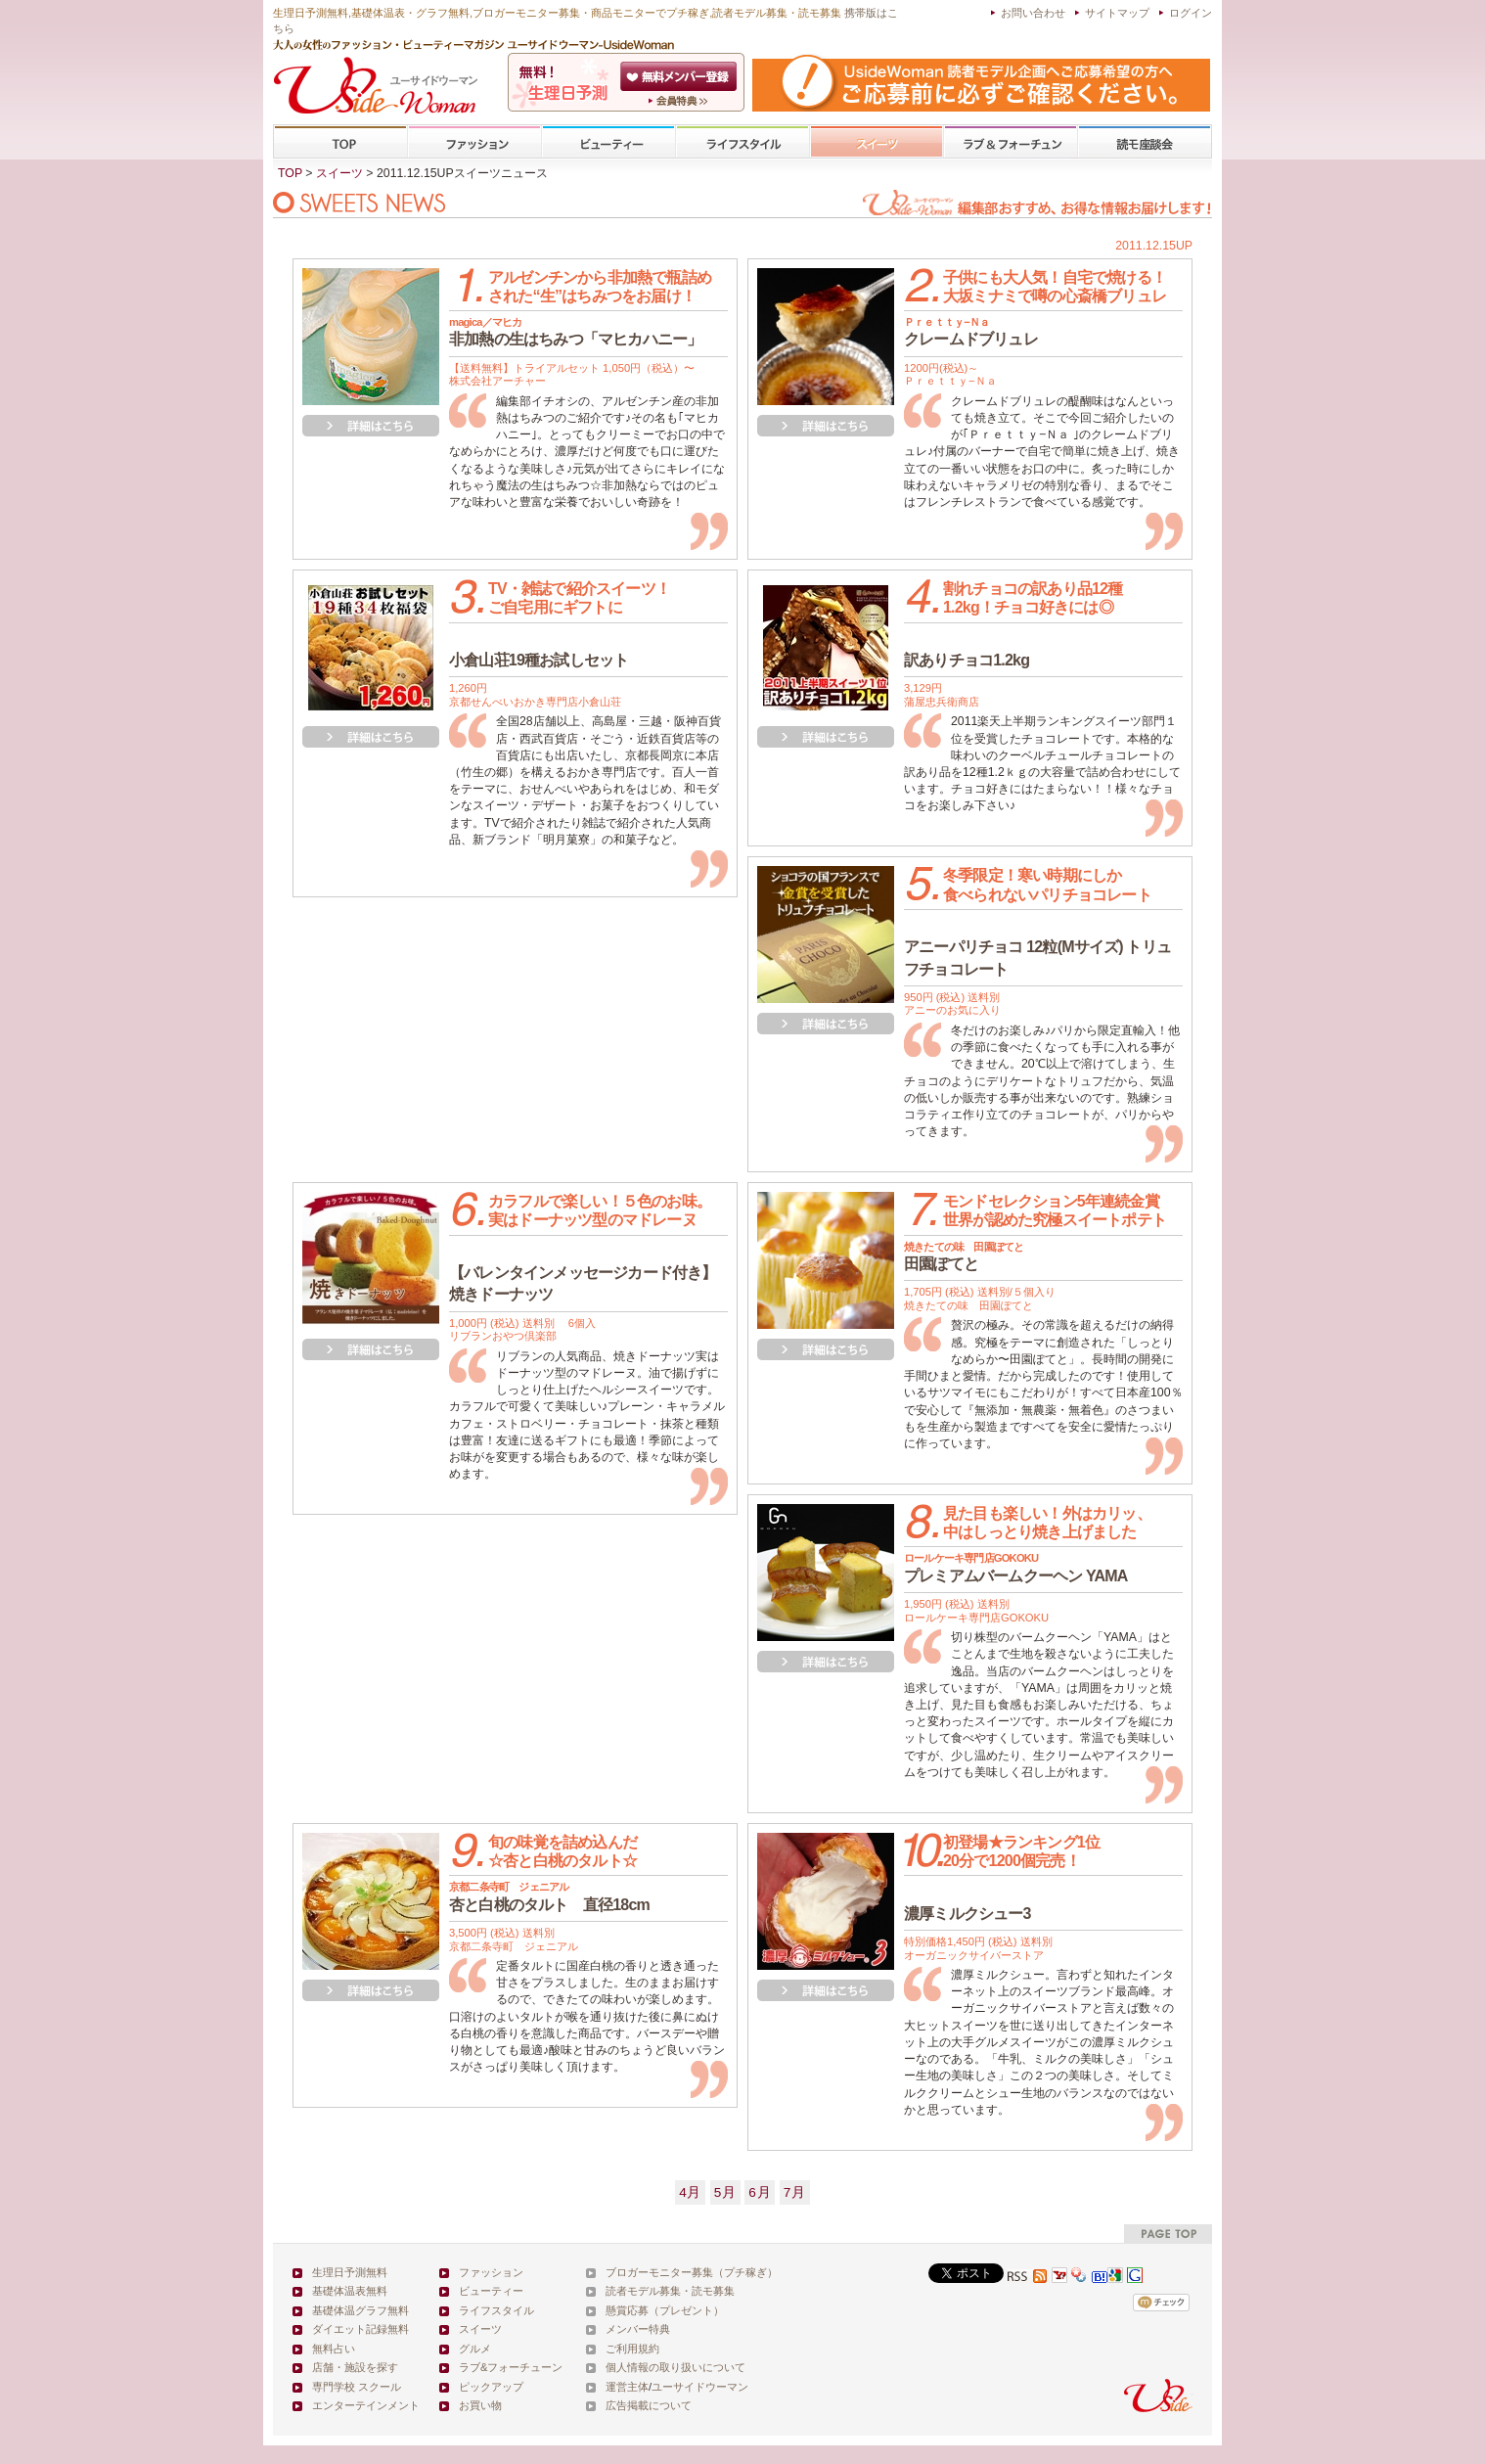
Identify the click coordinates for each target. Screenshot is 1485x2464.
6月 (759, 2192)
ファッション (474, 142)
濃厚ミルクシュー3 (967, 1913)
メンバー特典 (638, 2329)
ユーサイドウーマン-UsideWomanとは (680, 101)
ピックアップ (491, 2387)
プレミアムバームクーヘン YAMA (1016, 1567)
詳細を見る (370, 425)
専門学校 (1144, 142)
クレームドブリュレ (971, 331)
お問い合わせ (1033, 13)
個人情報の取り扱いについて (675, 2367)
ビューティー (608, 142)
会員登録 (680, 76)
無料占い (333, 2348)
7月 (795, 2192)
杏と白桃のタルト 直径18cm (549, 1896)
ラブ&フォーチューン (1010, 142)
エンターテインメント (366, 2405)
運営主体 (627, 2387)
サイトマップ (1117, 13)
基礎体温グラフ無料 (360, 2310)
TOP (341, 142)
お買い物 (480, 2405)
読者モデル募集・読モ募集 (670, 2291)
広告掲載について (649, 2405)
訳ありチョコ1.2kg (966, 660)
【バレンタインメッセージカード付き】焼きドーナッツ (583, 1283)
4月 (690, 2192)
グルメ (475, 2348)
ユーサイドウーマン (700, 2387)
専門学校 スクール (356, 2387)
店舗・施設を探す (355, 2367)
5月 (725, 2192)
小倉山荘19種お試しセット (538, 660)
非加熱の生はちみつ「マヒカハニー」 (575, 331)
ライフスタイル (742, 142)
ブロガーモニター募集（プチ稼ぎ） (692, 2272)
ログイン (1190, 13)
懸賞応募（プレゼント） (665, 2310)
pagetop (1168, 2233)
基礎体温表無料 (349, 2291)
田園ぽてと (963, 1256)
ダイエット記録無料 (360, 2329)
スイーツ (876, 142)
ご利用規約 (632, 2348)
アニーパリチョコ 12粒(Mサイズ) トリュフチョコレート (1037, 957)
